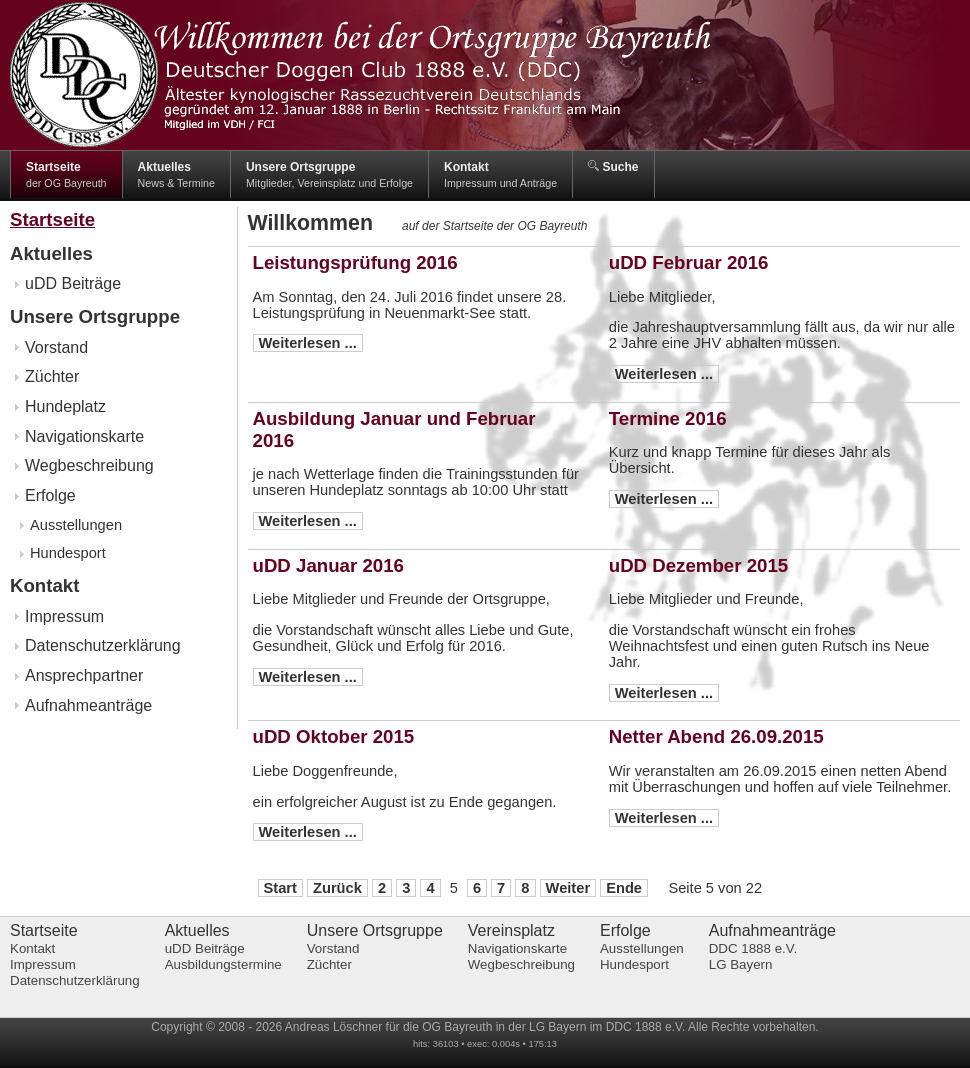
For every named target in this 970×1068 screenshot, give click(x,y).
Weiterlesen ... (308, 343)
